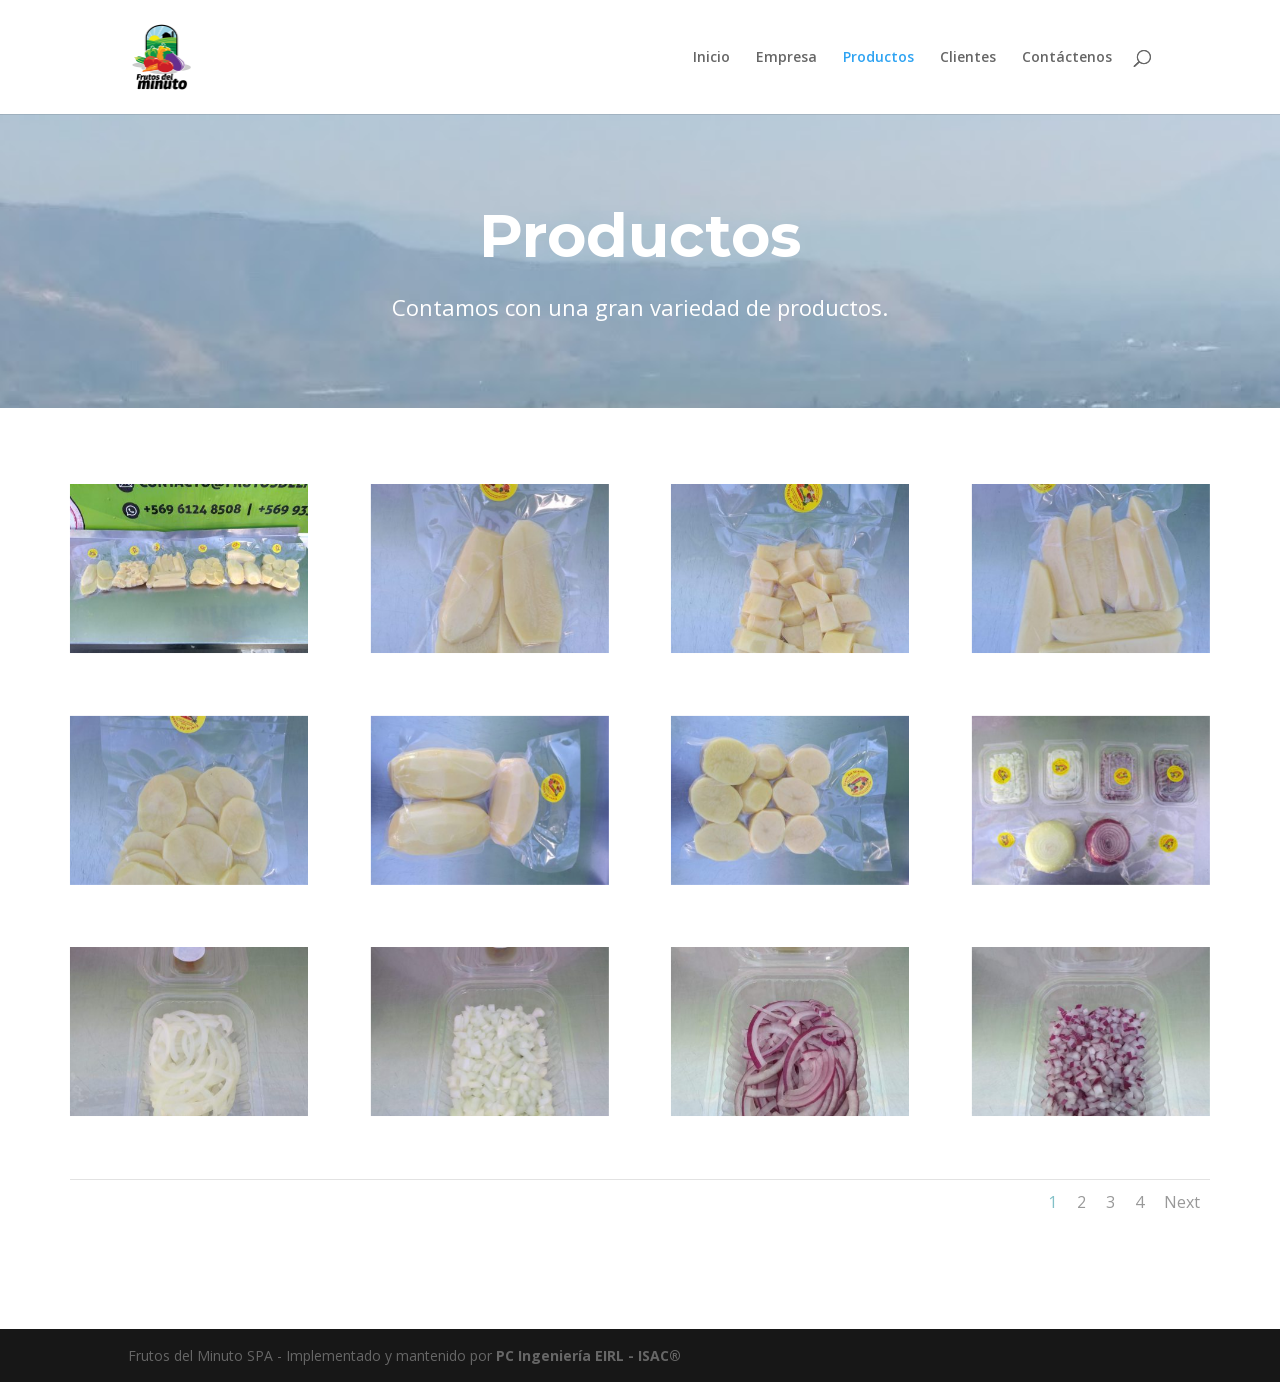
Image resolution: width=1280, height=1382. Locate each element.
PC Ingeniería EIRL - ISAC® (588, 1355)
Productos (878, 58)
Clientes (968, 58)
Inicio (711, 58)
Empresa (786, 58)
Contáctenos (1067, 58)
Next (1182, 1202)
